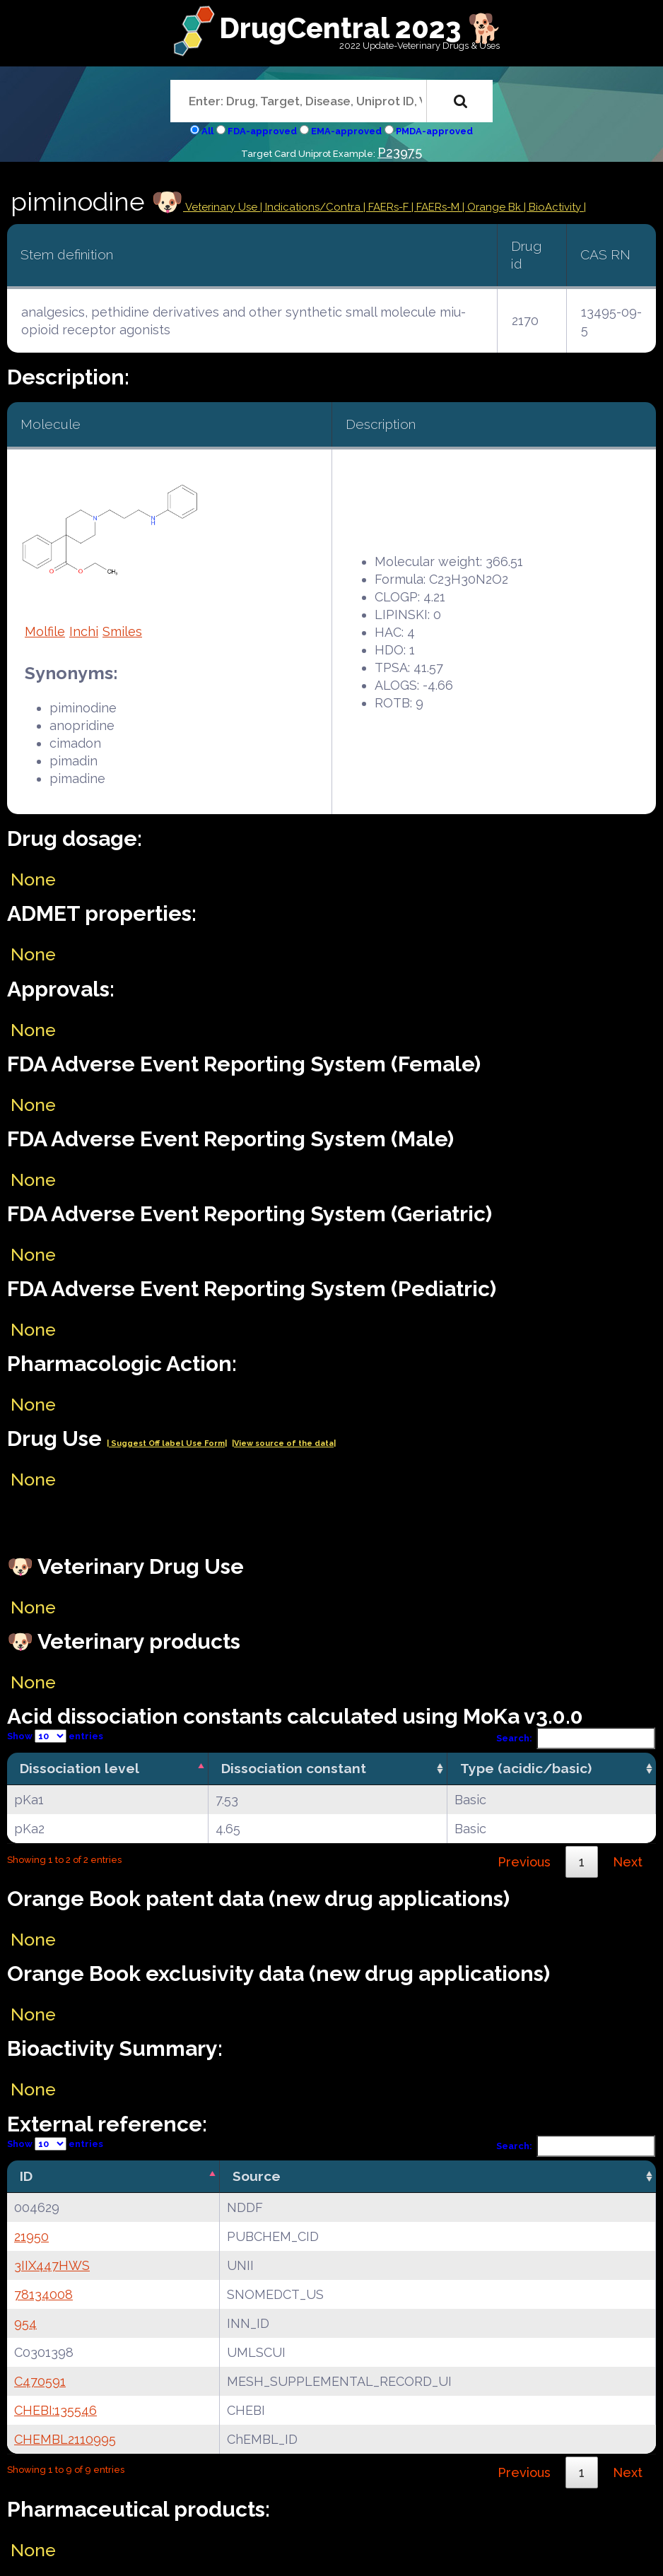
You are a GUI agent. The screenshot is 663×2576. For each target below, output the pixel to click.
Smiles (122, 631)
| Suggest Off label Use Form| (167, 1443)
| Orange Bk (493, 207)
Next (628, 1861)
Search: (576, 1738)
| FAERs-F (387, 207)
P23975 (399, 152)
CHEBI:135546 (55, 2410)
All (207, 131)
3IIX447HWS (52, 2265)
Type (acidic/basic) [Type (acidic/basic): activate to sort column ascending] (526, 1768)
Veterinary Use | (224, 207)
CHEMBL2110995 (65, 2439)
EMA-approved (346, 131)
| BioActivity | (555, 207)
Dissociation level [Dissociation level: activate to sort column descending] (79, 1768)
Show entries (55, 1736)
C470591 (40, 2381)
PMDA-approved (434, 131)
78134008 (43, 2294)
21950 (31, 2236)
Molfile (45, 631)
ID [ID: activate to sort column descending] (26, 2176)
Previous (524, 1861)
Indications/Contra (314, 207)
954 (25, 2323)
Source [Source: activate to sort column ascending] (257, 2176)
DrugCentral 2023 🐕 (361, 28)
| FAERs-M (436, 207)
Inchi (83, 631)
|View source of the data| (284, 1443)
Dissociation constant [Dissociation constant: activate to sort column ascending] (293, 1768)
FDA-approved (262, 131)
